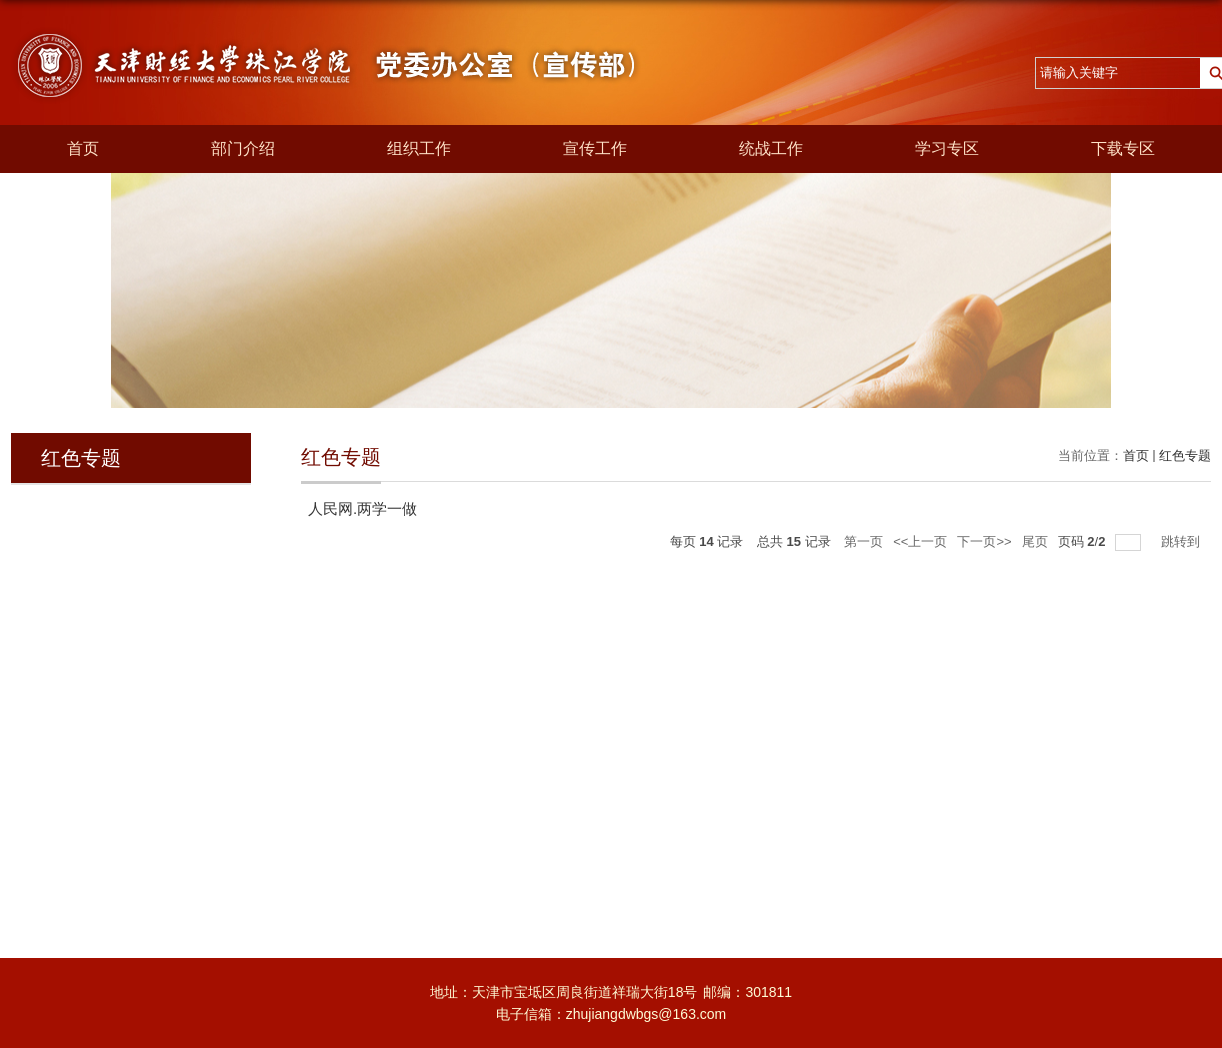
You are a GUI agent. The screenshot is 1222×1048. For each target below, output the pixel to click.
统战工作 (771, 148)
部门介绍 (243, 148)
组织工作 (419, 148)
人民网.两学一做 (362, 508)
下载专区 (1123, 148)
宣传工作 (595, 148)
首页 (83, 148)
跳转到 (1182, 541)
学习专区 (947, 148)
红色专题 (1185, 455)
